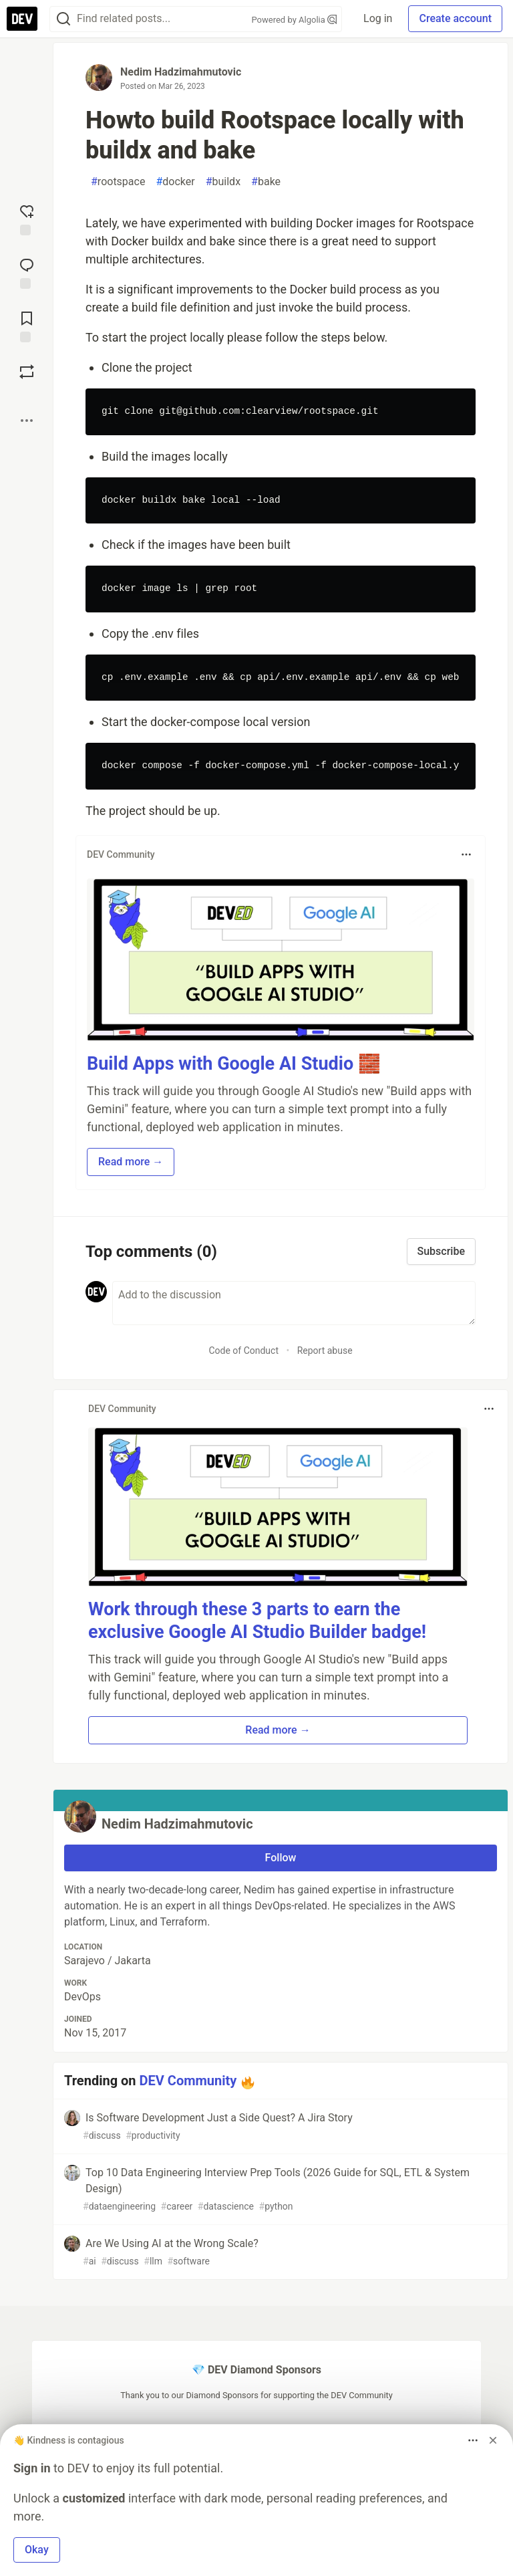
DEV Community (188, 2081)
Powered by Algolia (294, 20)
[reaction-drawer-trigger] (26, 218)
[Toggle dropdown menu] (466, 854)
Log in (377, 18)
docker (175, 182)
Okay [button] (37, 2549)
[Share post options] (26, 420)
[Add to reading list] (26, 325)
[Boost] (26, 372)
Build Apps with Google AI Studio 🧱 (234, 1063)
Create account (455, 18)
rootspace (118, 182)
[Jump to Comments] (26, 272)
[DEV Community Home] (22, 18)
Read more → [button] (130, 1161)
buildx (223, 182)
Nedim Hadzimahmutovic (180, 72)
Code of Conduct (243, 1350)
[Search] (63, 19)
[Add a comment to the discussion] (294, 1303)
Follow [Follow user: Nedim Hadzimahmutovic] (281, 1857)
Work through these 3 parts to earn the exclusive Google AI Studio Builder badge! (257, 1621)
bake (266, 182)
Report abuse (325, 1350)
